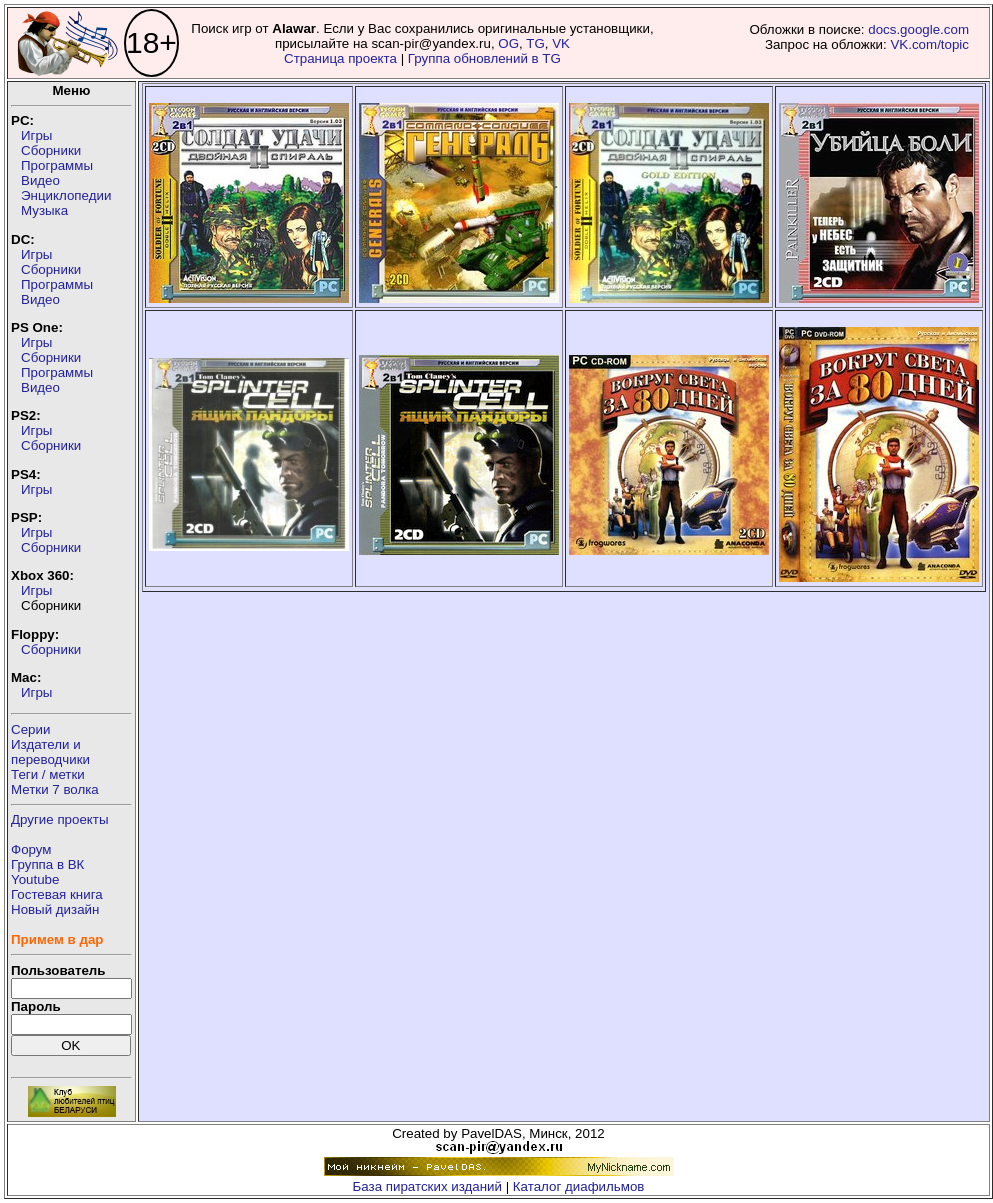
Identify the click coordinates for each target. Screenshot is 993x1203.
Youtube (35, 879)
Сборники (51, 150)
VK (561, 43)
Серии (30, 729)
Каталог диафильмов (579, 1186)
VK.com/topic (929, 44)
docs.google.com (918, 29)
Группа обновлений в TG (484, 58)
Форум (31, 849)
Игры (36, 135)
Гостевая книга (57, 894)
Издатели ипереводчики (50, 752)
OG (508, 43)
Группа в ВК (47, 864)
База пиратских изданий (427, 1186)
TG (535, 43)
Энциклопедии (66, 195)
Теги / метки (48, 774)
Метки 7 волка (55, 789)
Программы (57, 165)
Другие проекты (60, 819)
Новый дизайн (55, 909)
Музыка (44, 210)
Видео (40, 180)
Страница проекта (340, 58)
